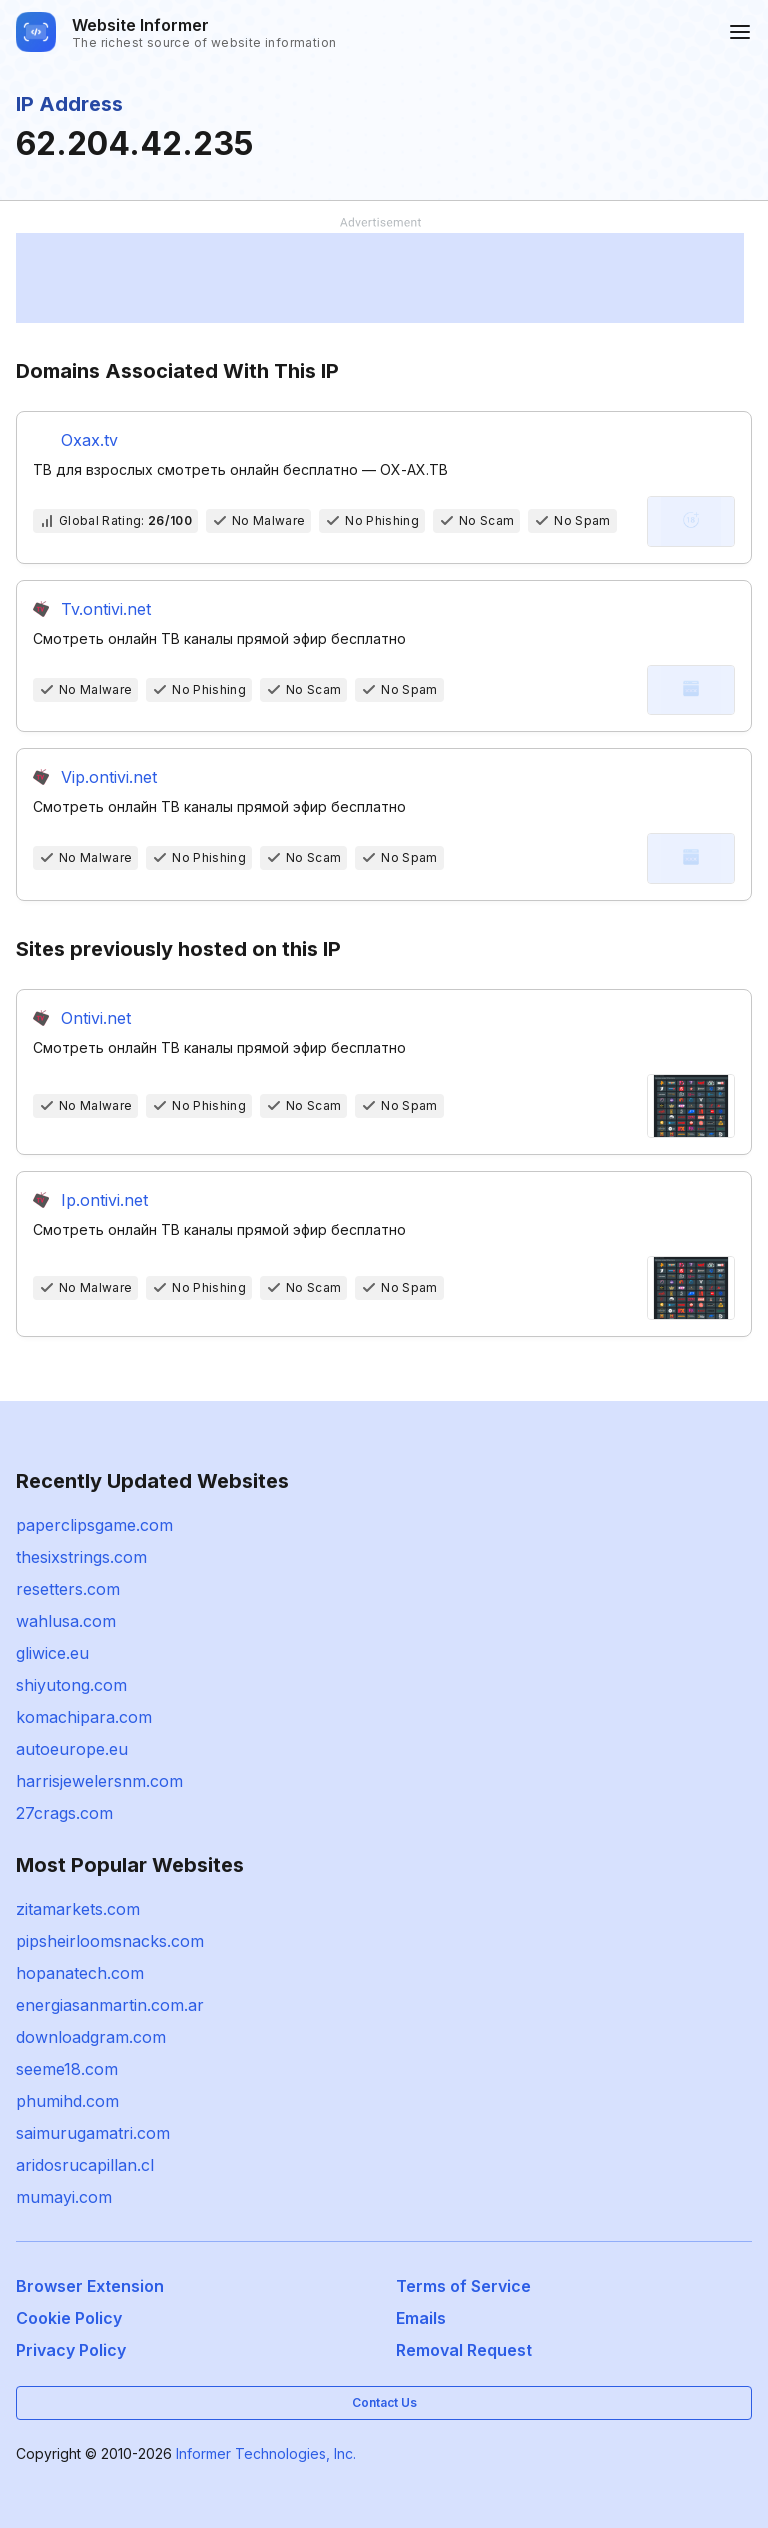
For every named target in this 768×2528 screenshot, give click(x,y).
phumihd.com (67, 2101)
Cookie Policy (69, 2318)
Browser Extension (90, 2286)
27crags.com (64, 1813)
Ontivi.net (96, 1018)
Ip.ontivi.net (104, 1200)
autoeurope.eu (72, 1749)
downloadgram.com (91, 2037)
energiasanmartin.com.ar (110, 2005)
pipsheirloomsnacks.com (110, 1941)
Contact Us (384, 2402)
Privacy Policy (71, 2350)
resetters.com (68, 1589)
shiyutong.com (71, 1685)
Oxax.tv (89, 440)
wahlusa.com (66, 1621)
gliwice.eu (52, 1653)
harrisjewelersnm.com (99, 1781)
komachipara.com (84, 1717)
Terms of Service (463, 2286)
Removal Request (464, 2350)
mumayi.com (64, 2197)
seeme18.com (67, 2069)
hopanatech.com (80, 1973)
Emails (421, 2318)
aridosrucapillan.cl (85, 2165)
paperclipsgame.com (94, 1525)
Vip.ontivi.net (109, 777)
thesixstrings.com (81, 1557)
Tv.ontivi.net (106, 609)
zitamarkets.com (78, 1909)
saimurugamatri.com (93, 2133)
